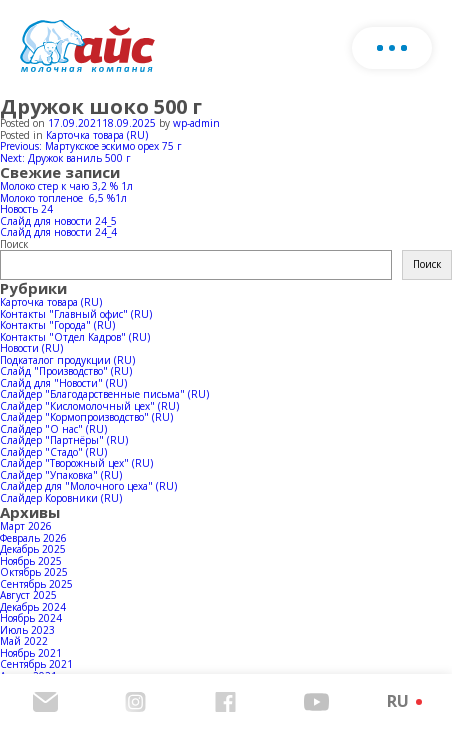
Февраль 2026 (33, 538)
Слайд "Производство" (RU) (66, 371)
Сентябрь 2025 (36, 584)
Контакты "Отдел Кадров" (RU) (75, 337)
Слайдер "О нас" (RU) (53, 429)
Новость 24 (26, 209)
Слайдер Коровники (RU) (61, 498)
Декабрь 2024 (33, 607)
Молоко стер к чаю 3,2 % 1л (66, 186)
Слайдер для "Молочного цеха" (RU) (88, 486)
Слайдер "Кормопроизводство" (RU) (86, 417)
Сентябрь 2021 (36, 664)
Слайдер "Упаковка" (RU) (61, 475)
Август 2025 (28, 595)
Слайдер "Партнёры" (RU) (64, 440)
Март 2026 (26, 526)
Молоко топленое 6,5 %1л (63, 198)
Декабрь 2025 (33, 549)
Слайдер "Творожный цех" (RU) (76, 463)
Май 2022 (24, 641)
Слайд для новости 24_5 (58, 221)
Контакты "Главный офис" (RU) (76, 314)
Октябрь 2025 (34, 572)
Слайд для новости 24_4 (58, 232)
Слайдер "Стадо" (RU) (53, 452)
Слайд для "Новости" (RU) (63, 383)
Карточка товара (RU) (97, 135)
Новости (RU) (31, 348)
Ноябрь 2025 (31, 561)
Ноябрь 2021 (31, 653)
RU (398, 701)
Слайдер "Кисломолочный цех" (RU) (89, 406)
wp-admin (196, 123)
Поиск (14, 244)
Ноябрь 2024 (31, 618)
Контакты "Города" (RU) (57, 325)
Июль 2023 (27, 630)
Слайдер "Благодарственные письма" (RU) (104, 394)
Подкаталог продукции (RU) (67, 360)
